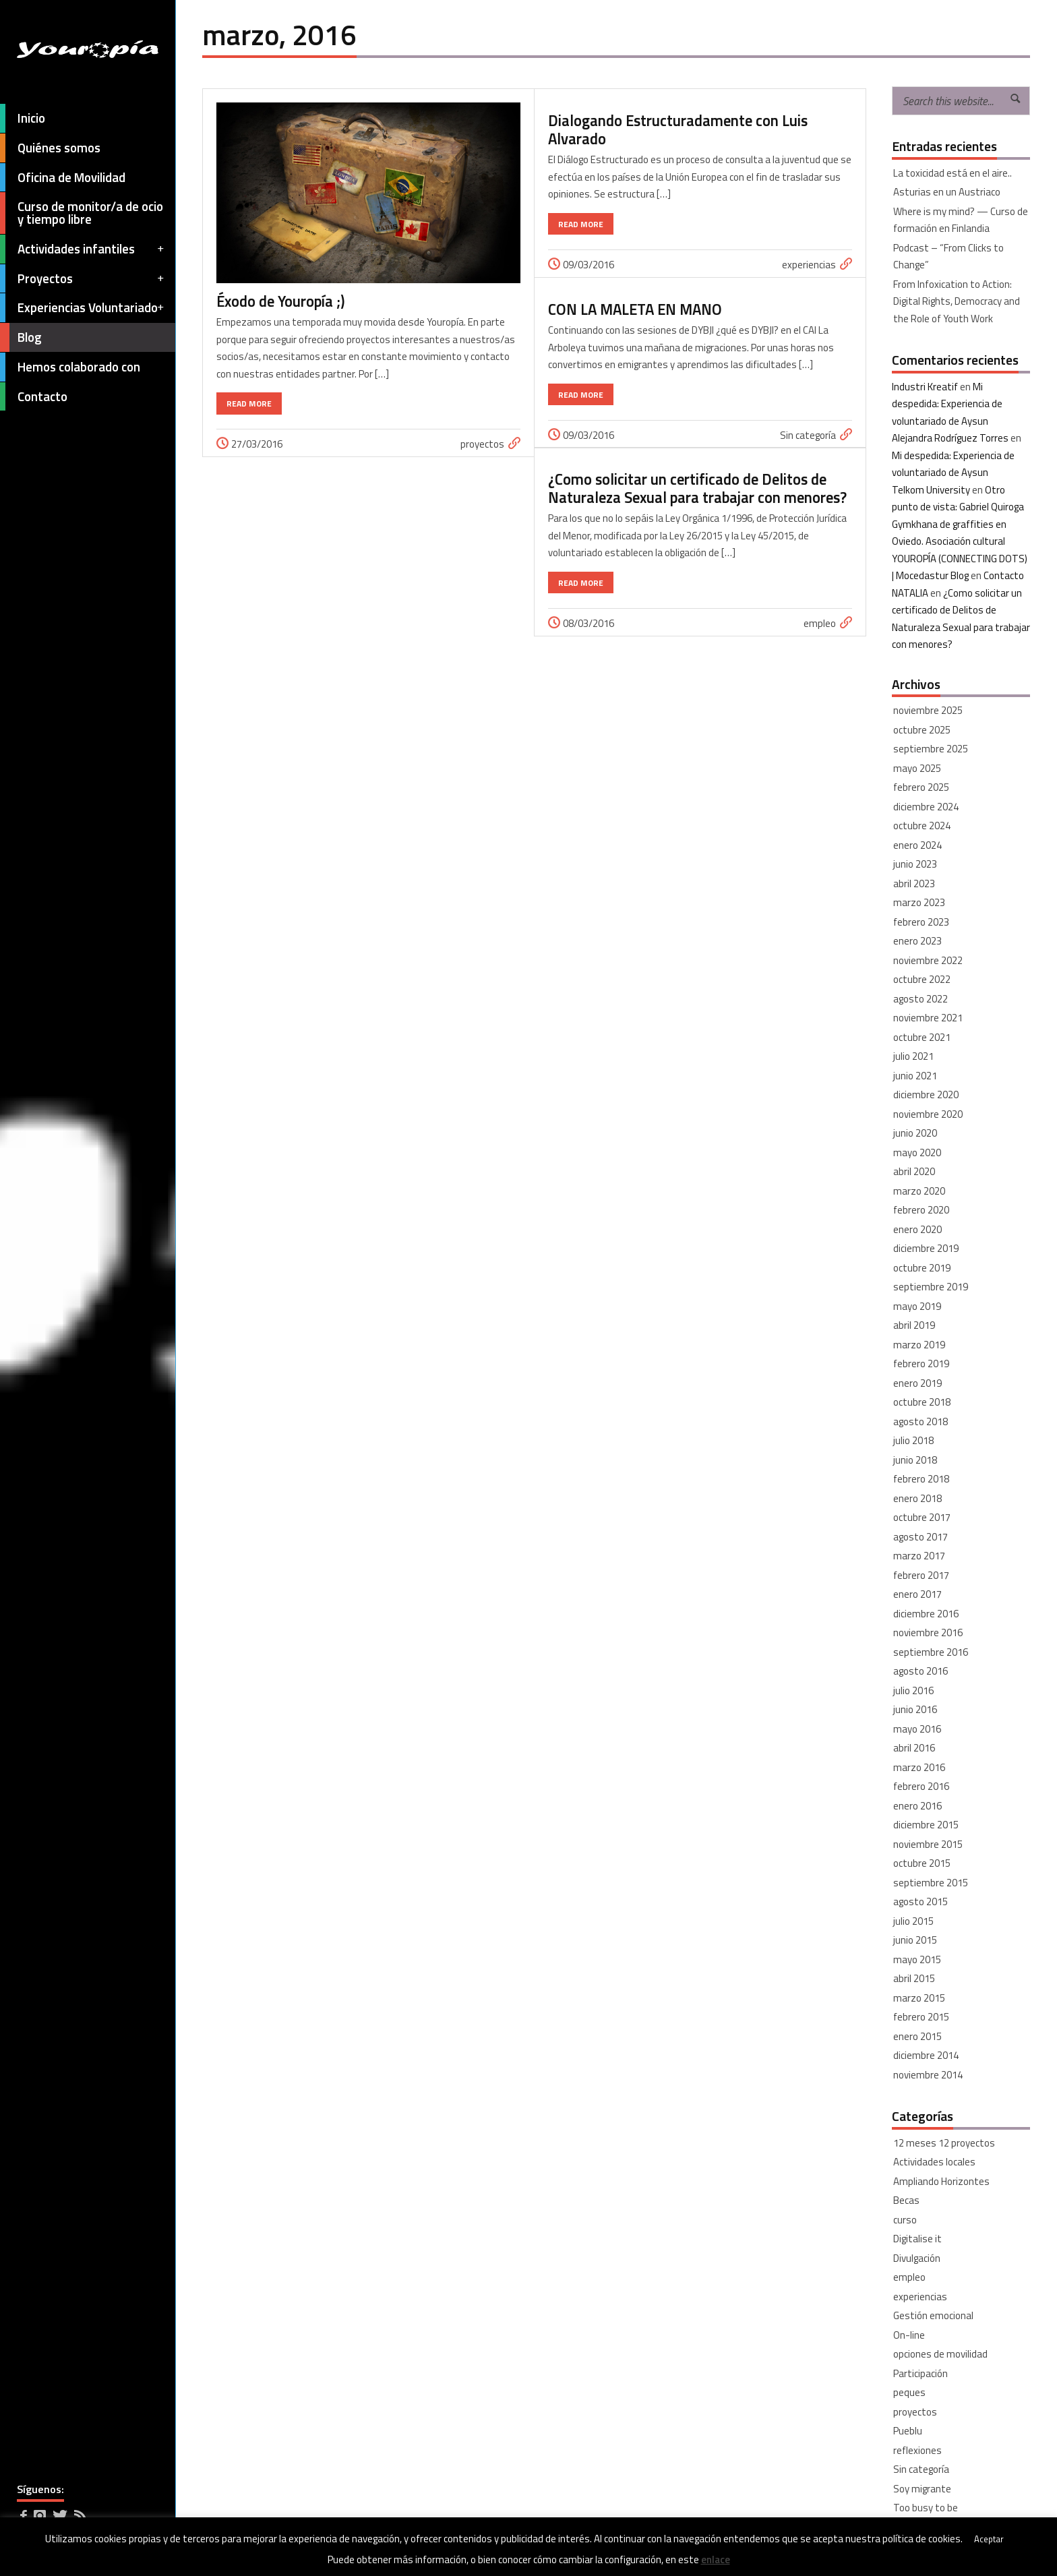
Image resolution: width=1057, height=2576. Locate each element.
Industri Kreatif (925, 386)
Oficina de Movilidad (62, 177)
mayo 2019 (917, 1306)
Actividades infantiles (83, 249)
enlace (715, 2559)
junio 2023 (915, 864)
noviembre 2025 (928, 710)
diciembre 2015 (926, 1824)
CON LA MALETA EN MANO (635, 309)
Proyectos (83, 278)
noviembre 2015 (928, 1844)
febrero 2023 (921, 922)
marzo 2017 (919, 1555)
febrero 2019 (921, 1363)
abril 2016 (914, 1748)
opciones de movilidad (940, 2354)
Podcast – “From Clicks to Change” (948, 256)
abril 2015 (914, 1978)
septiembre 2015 (930, 1882)
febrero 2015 (921, 2017)
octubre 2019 (921, 1268)
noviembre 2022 (928, 960)
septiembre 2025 (930, 748)
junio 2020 (915, 1133)
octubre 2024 (921, 825)
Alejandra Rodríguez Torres (950, 438)
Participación (920, 2373)
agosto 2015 (920, 1901)
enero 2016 (917, 1806)
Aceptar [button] (989, 2539)
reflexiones (917, 2450)
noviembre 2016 (928, 1632)
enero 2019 (917, 1383)
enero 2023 (917, 941)
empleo (820, 623)
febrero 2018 (921, 1479)
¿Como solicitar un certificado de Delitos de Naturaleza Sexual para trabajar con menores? (697, 488)
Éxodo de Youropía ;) (280, 301)
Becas (906, 2200)
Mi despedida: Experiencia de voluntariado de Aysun (947, 404)
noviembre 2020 (928, 1114)
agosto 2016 (920, 1671)
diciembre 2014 (926, 2055)
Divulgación (916, 2258)
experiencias (809, 264)
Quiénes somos (50, 147)
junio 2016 (915, 1709)
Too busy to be (925, 2507)
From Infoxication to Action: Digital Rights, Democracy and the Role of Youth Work (956, 301)
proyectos (482, 444)
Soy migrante (922, 2488)
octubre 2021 (921, 1037)
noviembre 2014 (928, 2075)
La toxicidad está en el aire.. (952, 173)
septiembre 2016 (930, 1652)
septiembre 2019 (930, 1286)
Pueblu (907, 2430)
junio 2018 (915, 1460)
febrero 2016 (921, 1786)
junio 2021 (915, 1075)
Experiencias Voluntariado (83, 307)
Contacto (33, 396)
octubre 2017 (921, 1517)
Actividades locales (934, 2161)
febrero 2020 (921, 1210)
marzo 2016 (919, 1767)
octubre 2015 (921, 1863)
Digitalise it (917, 2238)
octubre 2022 (921, 979)
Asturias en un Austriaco (946, 192)
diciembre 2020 (926, 1094)
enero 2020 (917, 1229)
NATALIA (910, 593)
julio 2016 (913, 1690)
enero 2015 (917, 2036)
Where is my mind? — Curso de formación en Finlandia (960, 220)
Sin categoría (808, 435)
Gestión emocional (933, 2315)
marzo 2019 (919, 1344)
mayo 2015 (917, 1959)
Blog (21, 337)
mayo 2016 (917, 1729)
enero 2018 (917, 1498)
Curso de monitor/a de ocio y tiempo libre (81, 213)
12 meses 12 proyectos (944, 2143)
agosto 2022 (920, 999)
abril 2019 (914, 1325)
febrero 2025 (921, 787)
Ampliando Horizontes (941, 2181)
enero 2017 (917, 1594)
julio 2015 (913, 1921)
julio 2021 (913, 1056)
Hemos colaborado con (70, 367)
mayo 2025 (917, 768)
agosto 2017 (920, 1537)
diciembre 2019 (926, 1248)
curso (905, 2219)
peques (909, 2392)
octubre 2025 (921, 730)
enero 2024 (917, 845)
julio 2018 (913, 1440)
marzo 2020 (919, 1191)
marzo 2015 (919, 1998)
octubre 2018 (921, 1402)
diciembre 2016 (926, 1613)
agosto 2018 (920, 1421)
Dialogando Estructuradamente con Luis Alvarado (678, 129)
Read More (249, 403)
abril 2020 (914, 1171)
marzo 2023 (919, 902)
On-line (909, 2335)
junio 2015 (915, 1940)
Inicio (22, 118)
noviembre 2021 (928, 1017)
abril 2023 (914, 883)
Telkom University (931, 490)
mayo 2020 (917, 1152)
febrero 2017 (921, 1575)
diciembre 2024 (926, 806)
